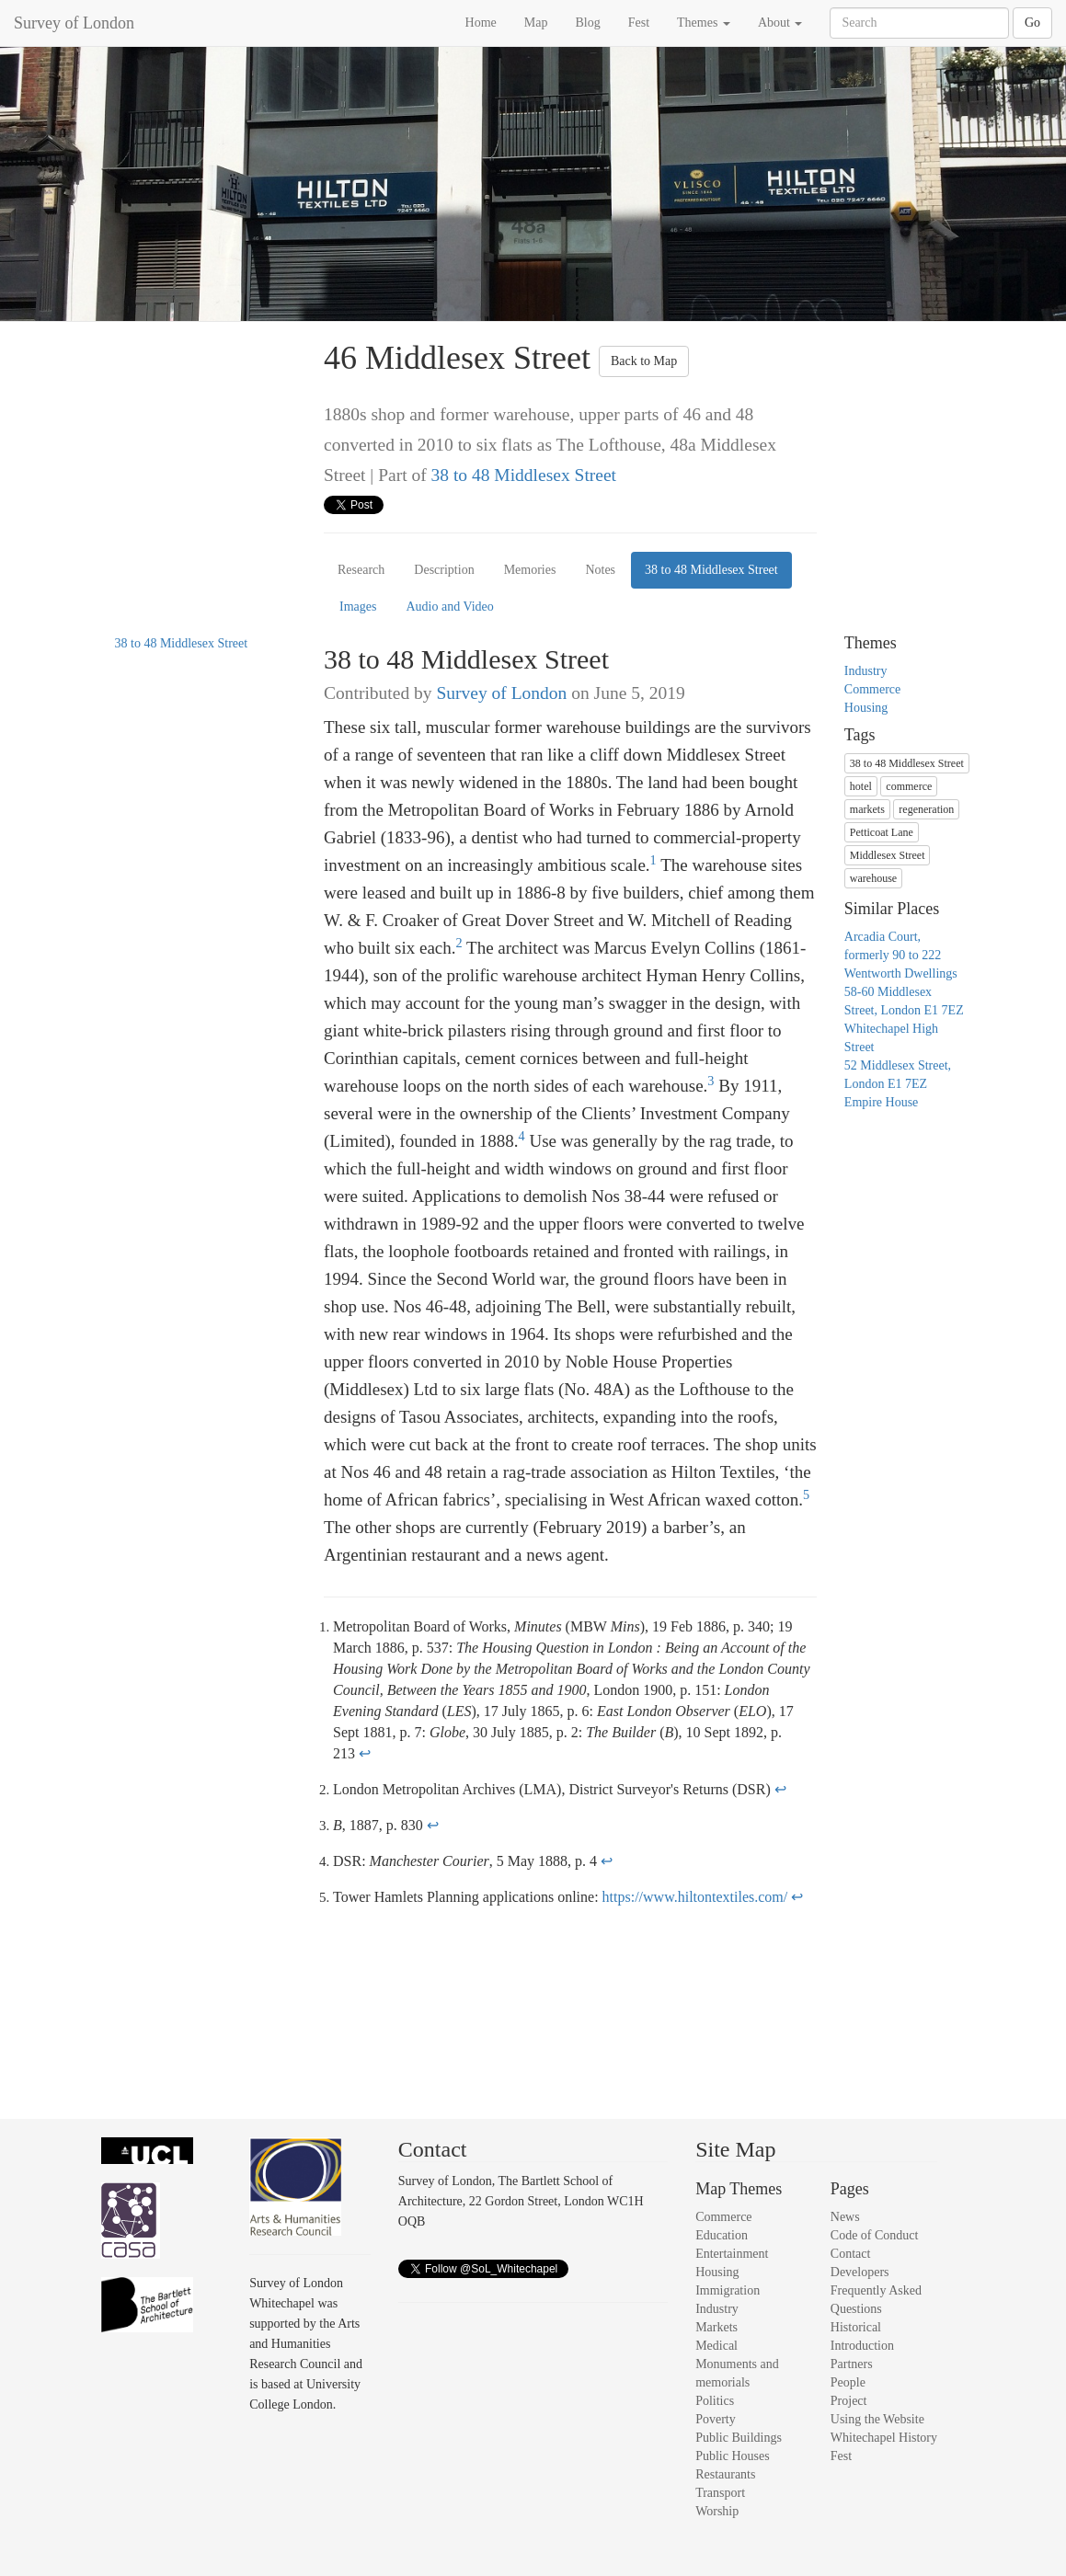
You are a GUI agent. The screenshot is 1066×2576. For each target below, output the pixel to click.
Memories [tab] (530, 570)
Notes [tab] (600, 570)
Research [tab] (361, 570)
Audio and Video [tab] (449, 606)
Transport (720, 2493)
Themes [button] (703, 22)
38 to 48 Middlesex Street (523, 475)
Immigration (727, 2290)
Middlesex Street (887, 855)
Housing (866, 708)
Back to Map (644, 361)
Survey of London (74, 23)
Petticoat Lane (881, 832)
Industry (866, 671)
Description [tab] (444, 570)
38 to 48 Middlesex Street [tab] (711, 570)
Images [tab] (357, 606)
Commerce (872, 689)
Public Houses (732, 2456)
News (845, 2217)
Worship (717, 2511)
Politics (714, 2401)
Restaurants (725, 2474)
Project (849, 2401)
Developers (860, 2272)
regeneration (926, 809)
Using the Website (877, 2419)
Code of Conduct (875, 2235)
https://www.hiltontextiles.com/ (695, 1897)
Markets (716, 2327)
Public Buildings (738, 2437)
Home (481, 22)
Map (536, 22)
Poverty (715, 2419)
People (848, 2382)
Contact (851, 2254)
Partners (852, 2364)
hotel (861, 786)
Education (721, 2235)
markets (867, 809)
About (780, 22)
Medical (716, 2346)
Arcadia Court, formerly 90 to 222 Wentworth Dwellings (900, 955)
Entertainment (731, 2254)
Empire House (881, 1102)
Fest (638, 22)
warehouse (873, 878)
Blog (587, 22)
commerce (909, 786)
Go (1032, 22)
